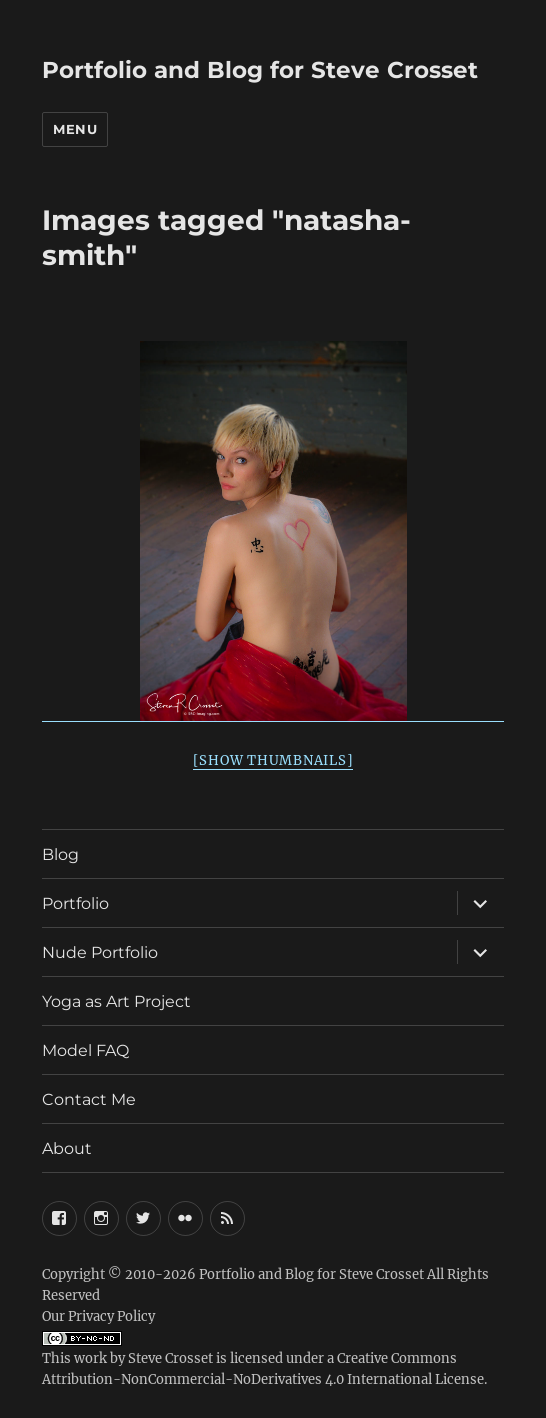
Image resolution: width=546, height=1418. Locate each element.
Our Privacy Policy (98, 1316)
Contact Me (89, 1099)
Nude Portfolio (100, 952)
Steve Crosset (170, 1358)
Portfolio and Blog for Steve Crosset (260, 70)
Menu (75, 129)
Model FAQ (85, 1050)
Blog (60, 854)
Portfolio (75, 903)
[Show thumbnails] (273, 760)
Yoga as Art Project (116, 1001)
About (67, 1148)
